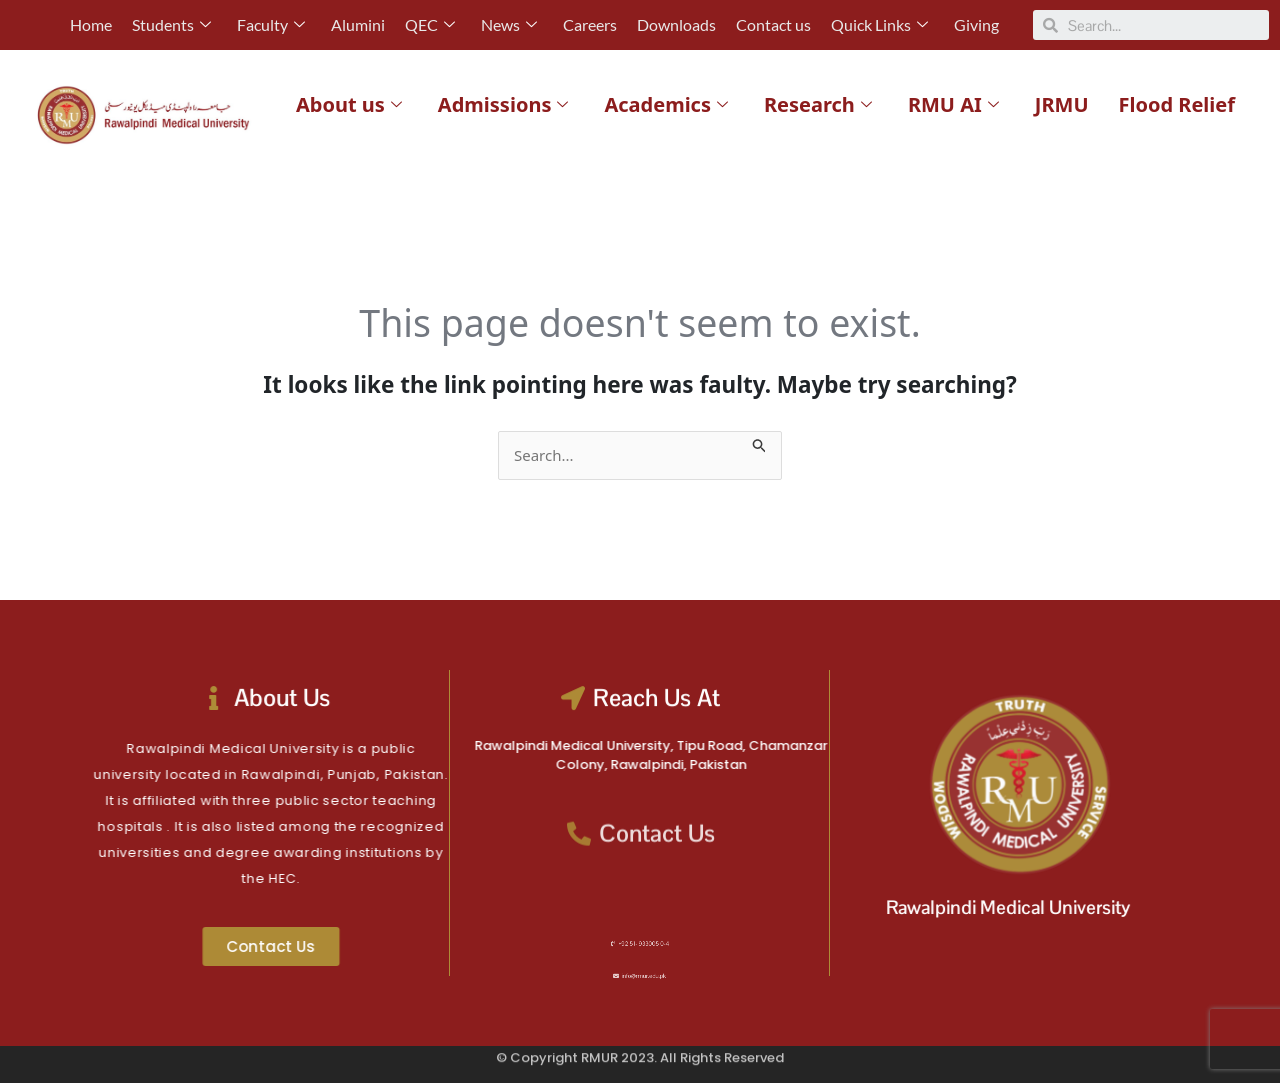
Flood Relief (1177, 104)
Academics (666, 104)
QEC (430, 24)
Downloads (676, 24)
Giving (976, 24)
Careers (590, 24)
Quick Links (879, 24)
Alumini (358, 24)
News (509, 24)
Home (91, 24)
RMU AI (953, 104)
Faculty (271, 24)
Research (818, 104)
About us (349, 104)
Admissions (503, 104)
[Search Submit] (760, 442)
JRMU (1062, 104)
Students (171, 24)
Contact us (773, 24)
